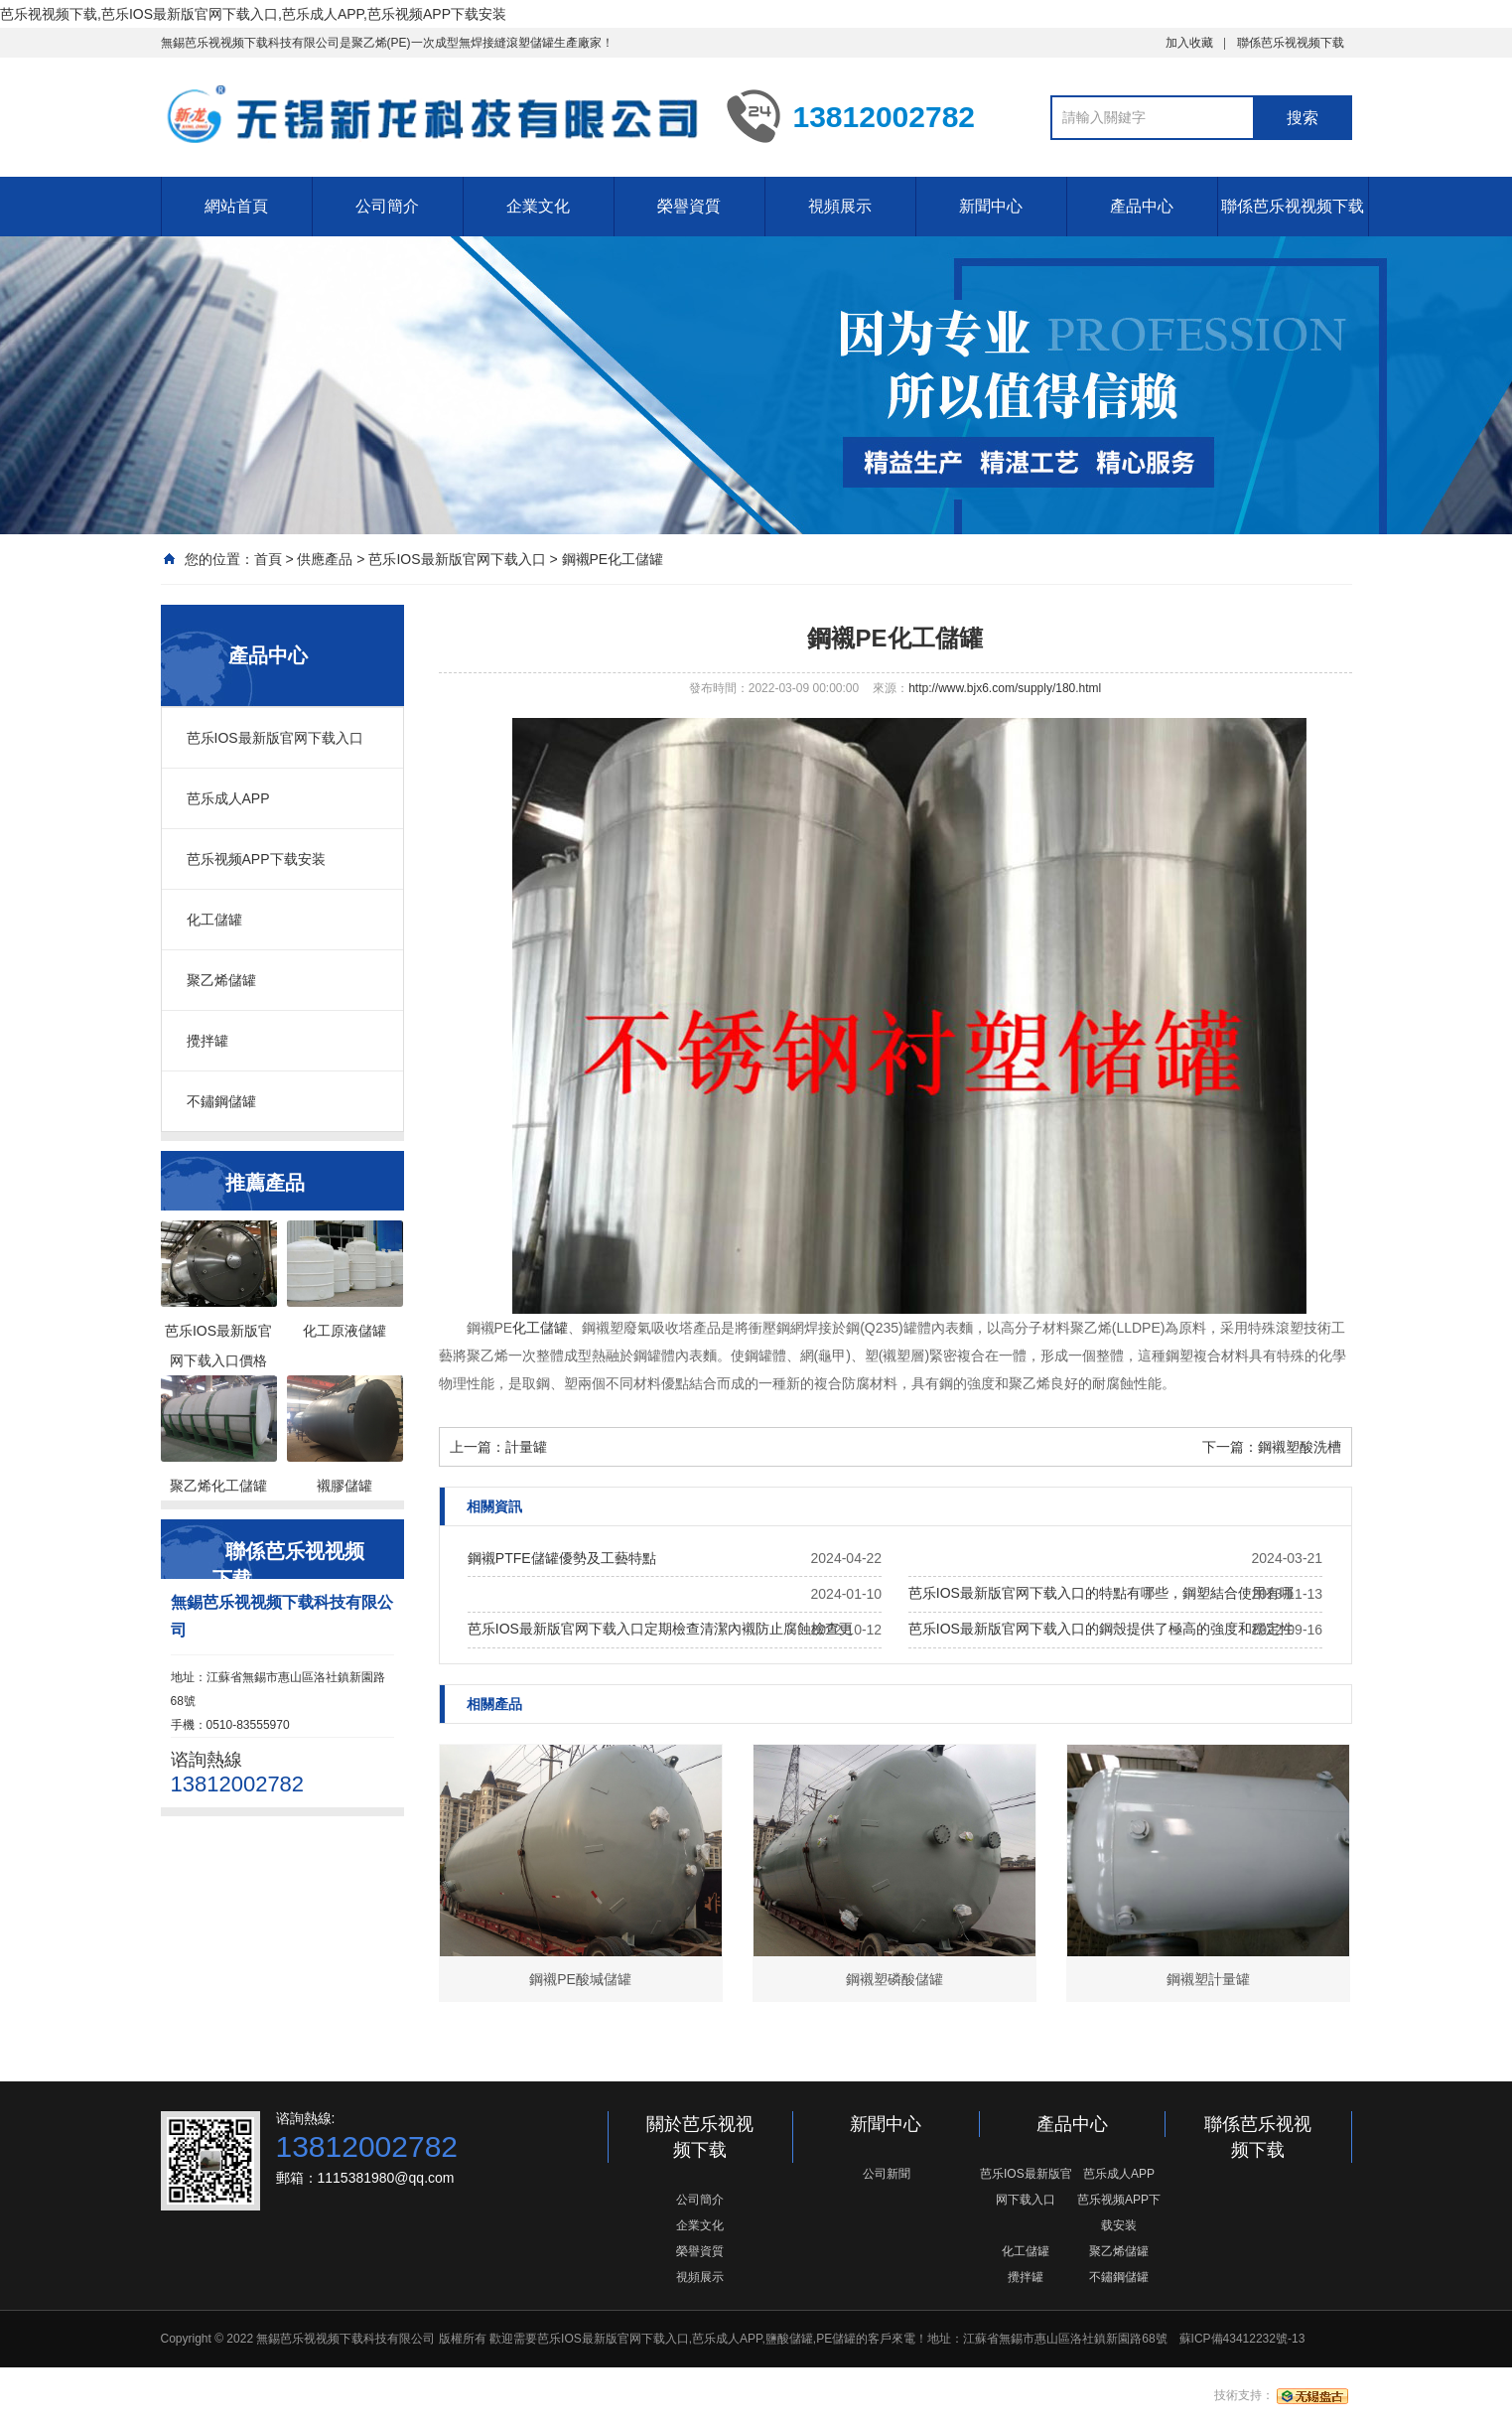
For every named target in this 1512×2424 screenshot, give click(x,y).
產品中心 (1141, 206)
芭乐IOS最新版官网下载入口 (456, 559)
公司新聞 (886, 2174)
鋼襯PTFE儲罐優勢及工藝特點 (562, 1558)
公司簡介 (387, 206)
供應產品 (324, 559)
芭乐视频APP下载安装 (256, 859)
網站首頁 (236, 206)
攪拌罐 (207, 1041)
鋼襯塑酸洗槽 (1299, 1447)
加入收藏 (1189, 43)
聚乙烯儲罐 (221, 980)
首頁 (268, 559)
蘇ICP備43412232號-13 (1242, 2339)
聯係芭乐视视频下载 (1290, 43)
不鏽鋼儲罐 (221, 1101)
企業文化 (538, 206)
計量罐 (526, 1447)
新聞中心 (991, 206)
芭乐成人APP (228, 798)
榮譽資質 (689, 206)
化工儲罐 (214, 919)
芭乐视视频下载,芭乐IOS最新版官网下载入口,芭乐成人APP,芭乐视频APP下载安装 (253, 14)
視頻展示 (840, 206)
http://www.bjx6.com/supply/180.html (1004, 688)
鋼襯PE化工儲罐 (613, 559)
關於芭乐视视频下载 (700, 2137)
